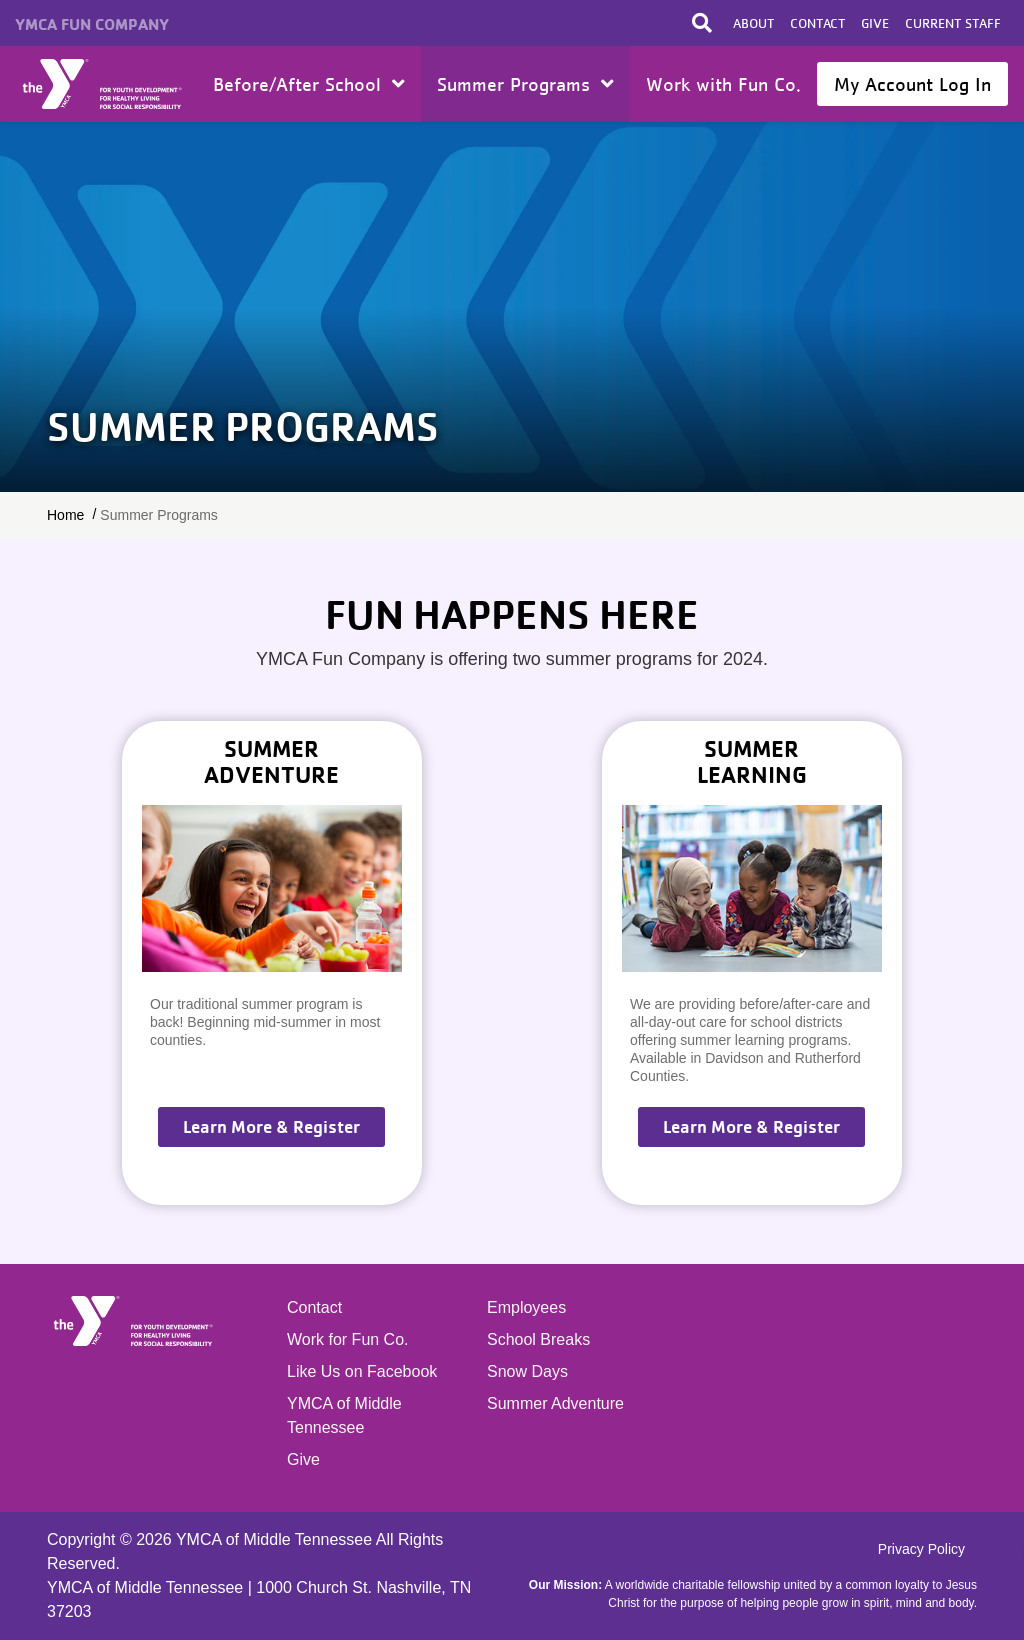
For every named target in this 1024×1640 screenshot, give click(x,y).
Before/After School (309, 84)
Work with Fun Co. (723, 84)
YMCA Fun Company (92, 24)
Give (875, 23)
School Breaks (538, 1339)
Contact (817, 23)
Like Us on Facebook (362, 1371)
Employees (526, 1307)
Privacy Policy (921, 1549)
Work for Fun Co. (348, 1339)
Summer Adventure (555, 1403)
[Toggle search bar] (702, 23)
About (753, 23)
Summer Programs (525, 84)
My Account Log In (912, 84)
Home (103, 84)
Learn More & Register (271, 1126)
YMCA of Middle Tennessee (344, 1415)
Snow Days (527, 1371)
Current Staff (953, 23)
